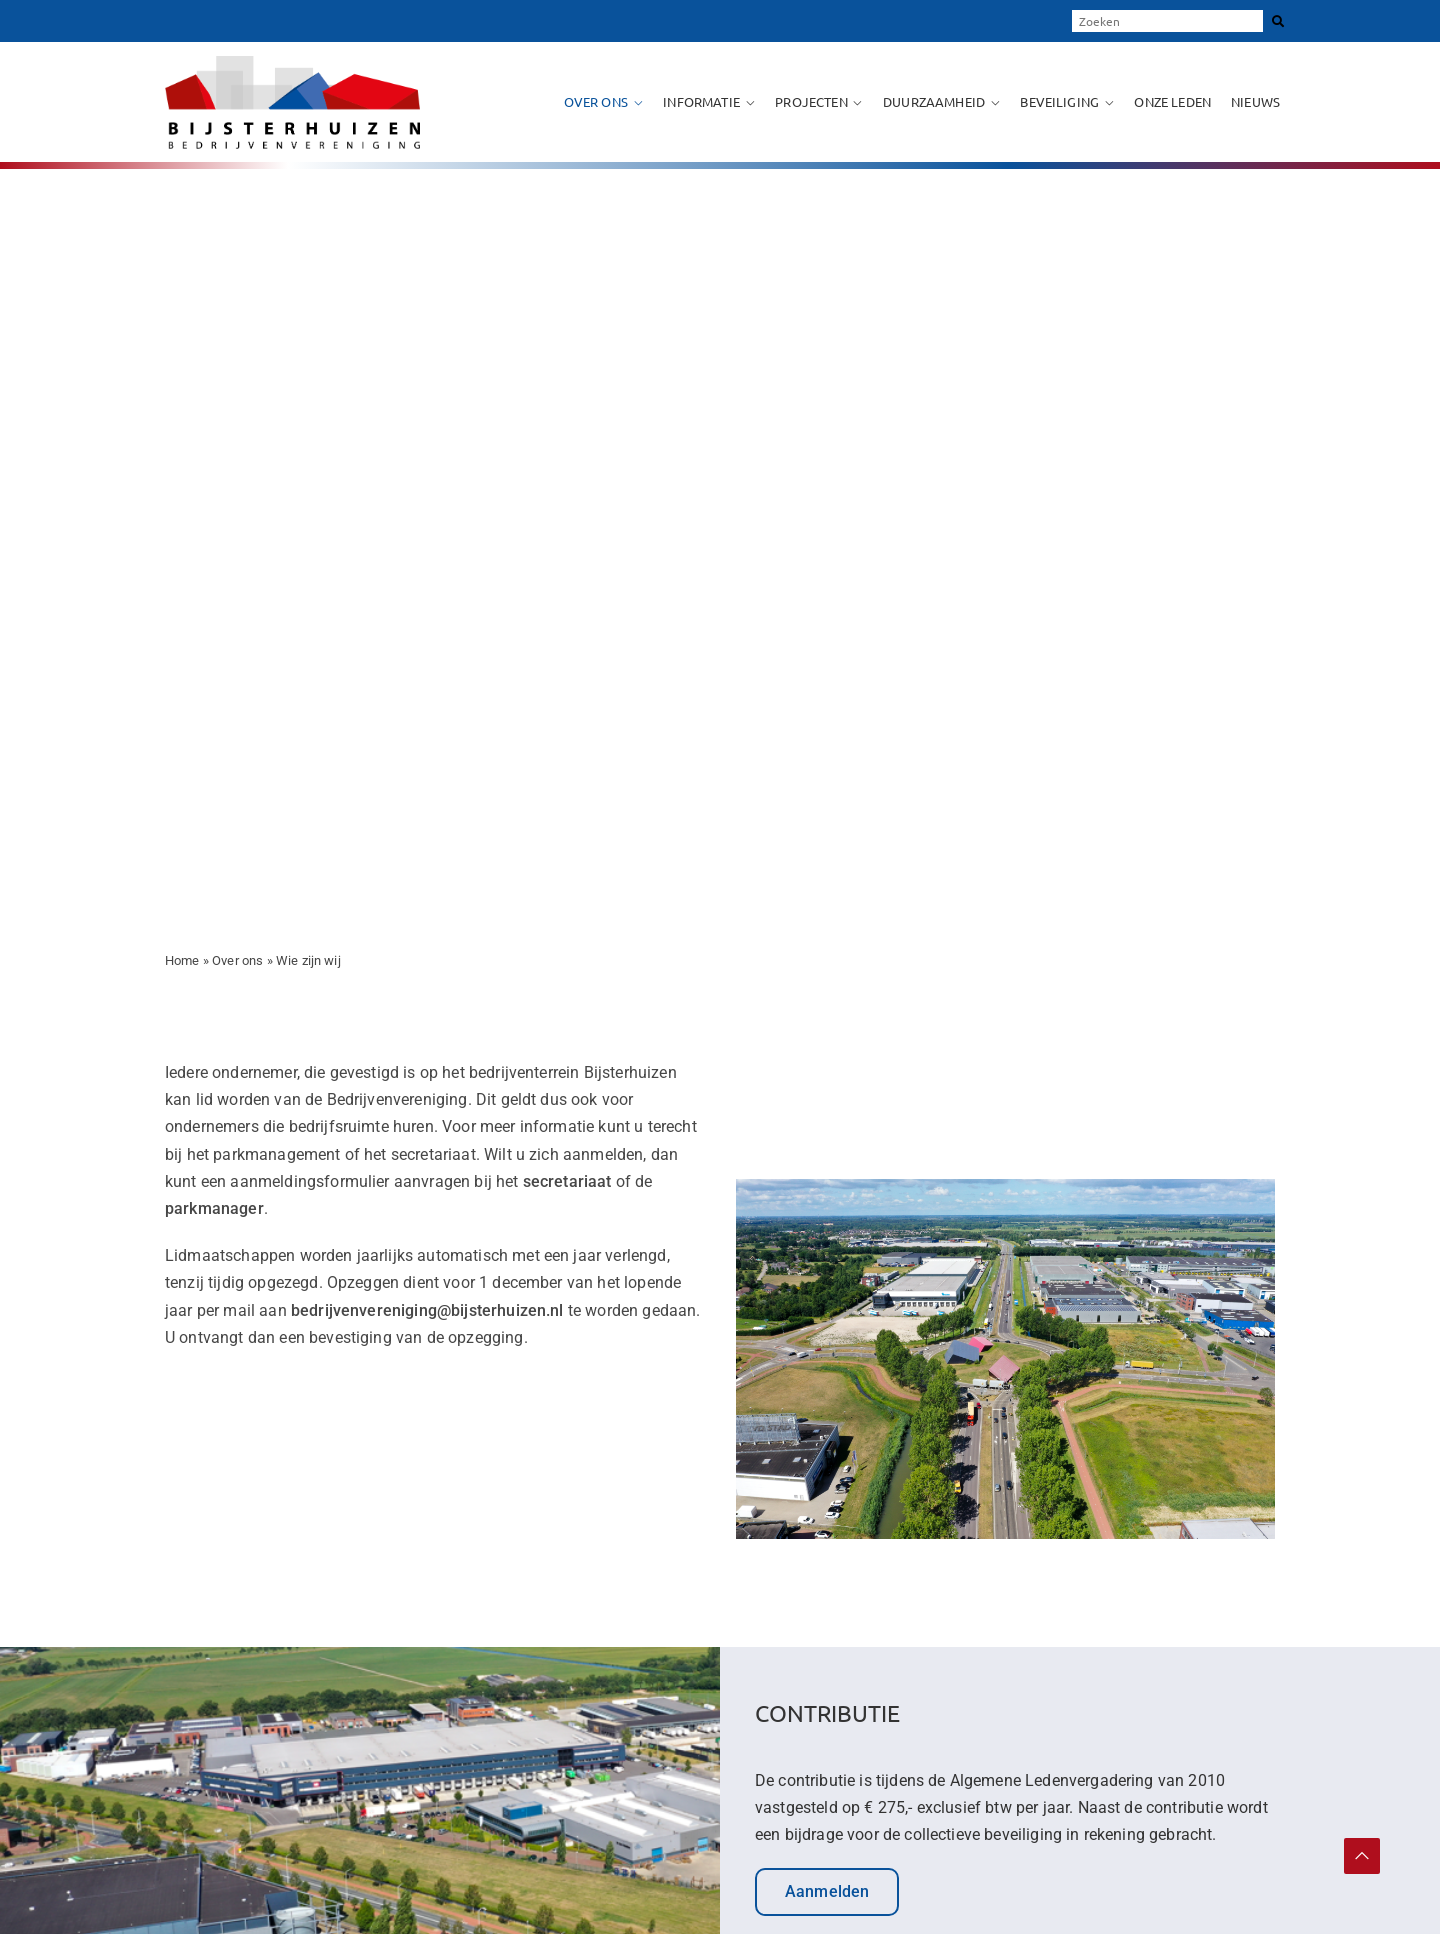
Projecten (811, 101)
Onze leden (1172, 101)
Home (182, 960)
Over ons (596, 101)
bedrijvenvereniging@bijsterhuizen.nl (427, 1310)
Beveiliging (1059, 101)
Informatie (701, 101)
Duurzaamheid (934, 101)
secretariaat (569, 1181)
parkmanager (214, 1208)
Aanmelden (827, 1891)
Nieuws (1255, 101)
